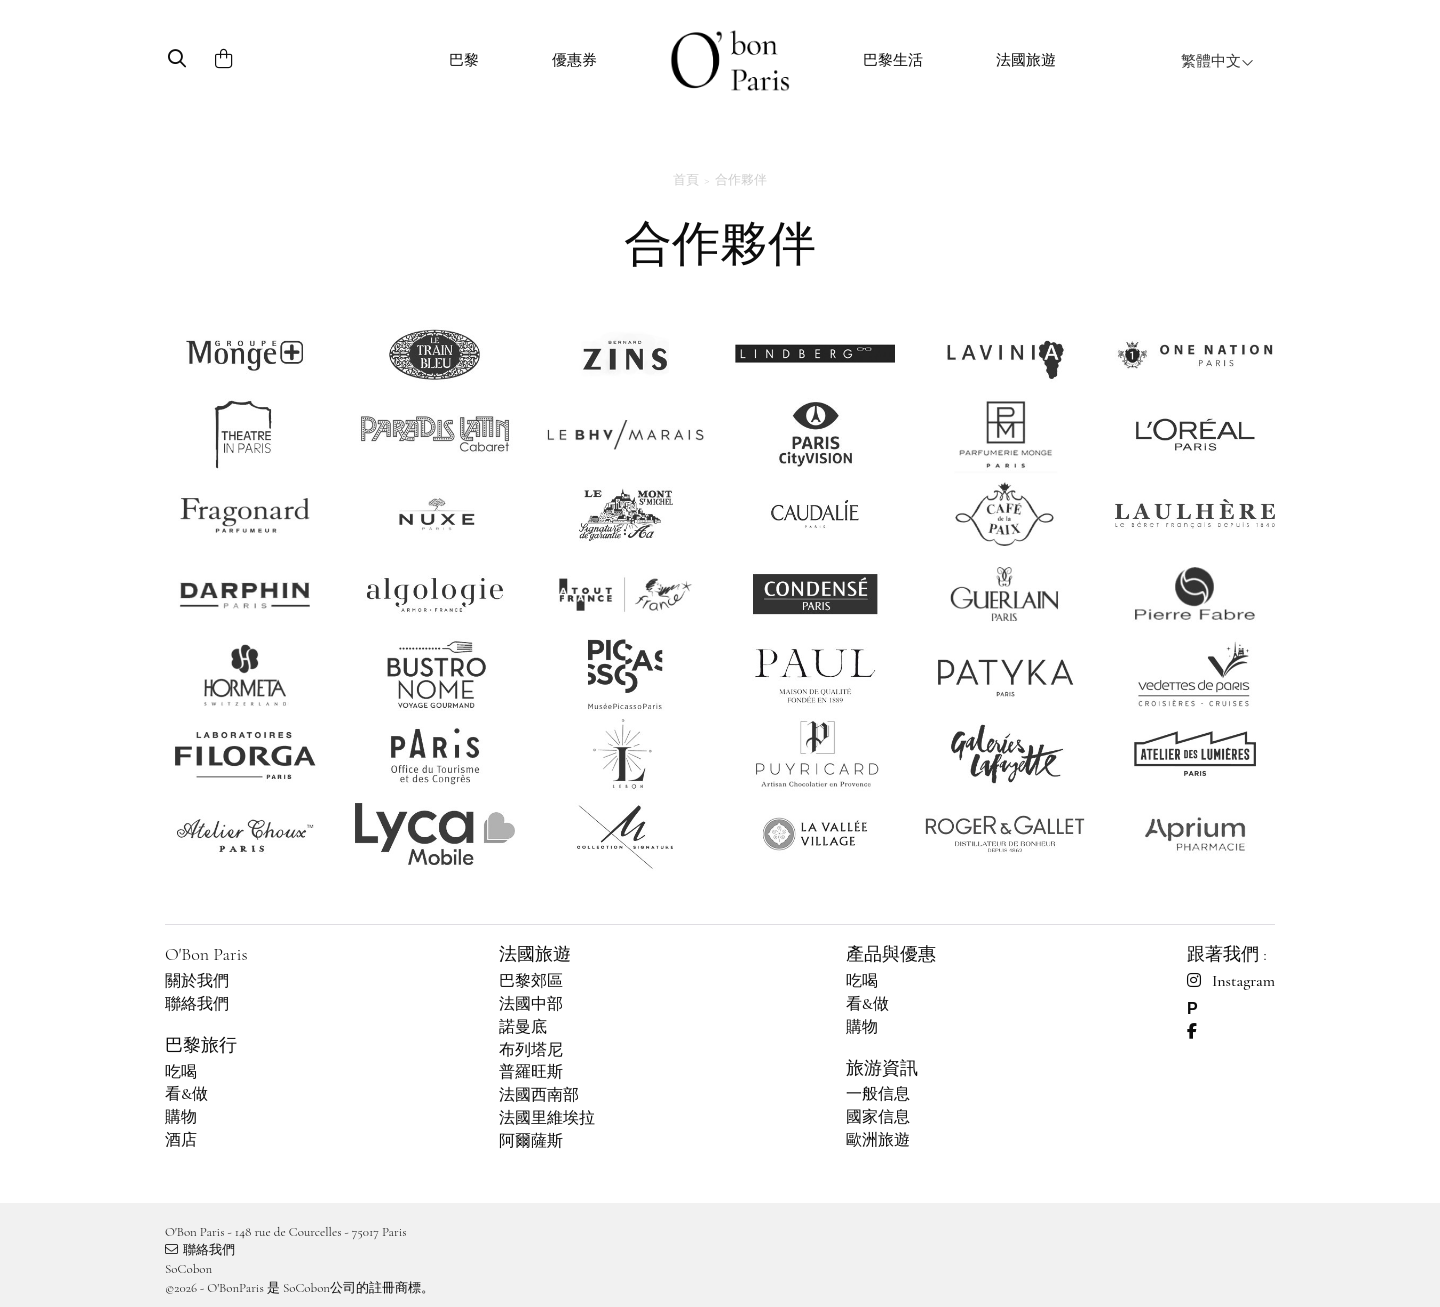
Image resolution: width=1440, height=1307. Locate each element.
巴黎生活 (893, 60)
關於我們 (197, 981)
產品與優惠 (891, 954)
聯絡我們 (197, 1004)
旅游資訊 (882, 1068)
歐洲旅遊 (878, 1140)
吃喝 (181, 1072)
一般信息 (878, 1094)
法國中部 (531, 1004)
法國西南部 (539, 1095)
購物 (181, 1117)
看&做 (186, 1094)
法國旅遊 (1026, 60)
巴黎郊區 (531, 981)
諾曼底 (523, 1027)
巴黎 (464, 60)
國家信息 (878, 1117)
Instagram (1231, 981)
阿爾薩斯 (531, 1141)
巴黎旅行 (201, 1045)
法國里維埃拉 (547, 1118)
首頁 (686, 180)
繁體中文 (1217, 61)
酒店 (181, 1140)
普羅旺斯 (531, 1072)
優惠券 (574, 60)
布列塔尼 (531, 1050)
